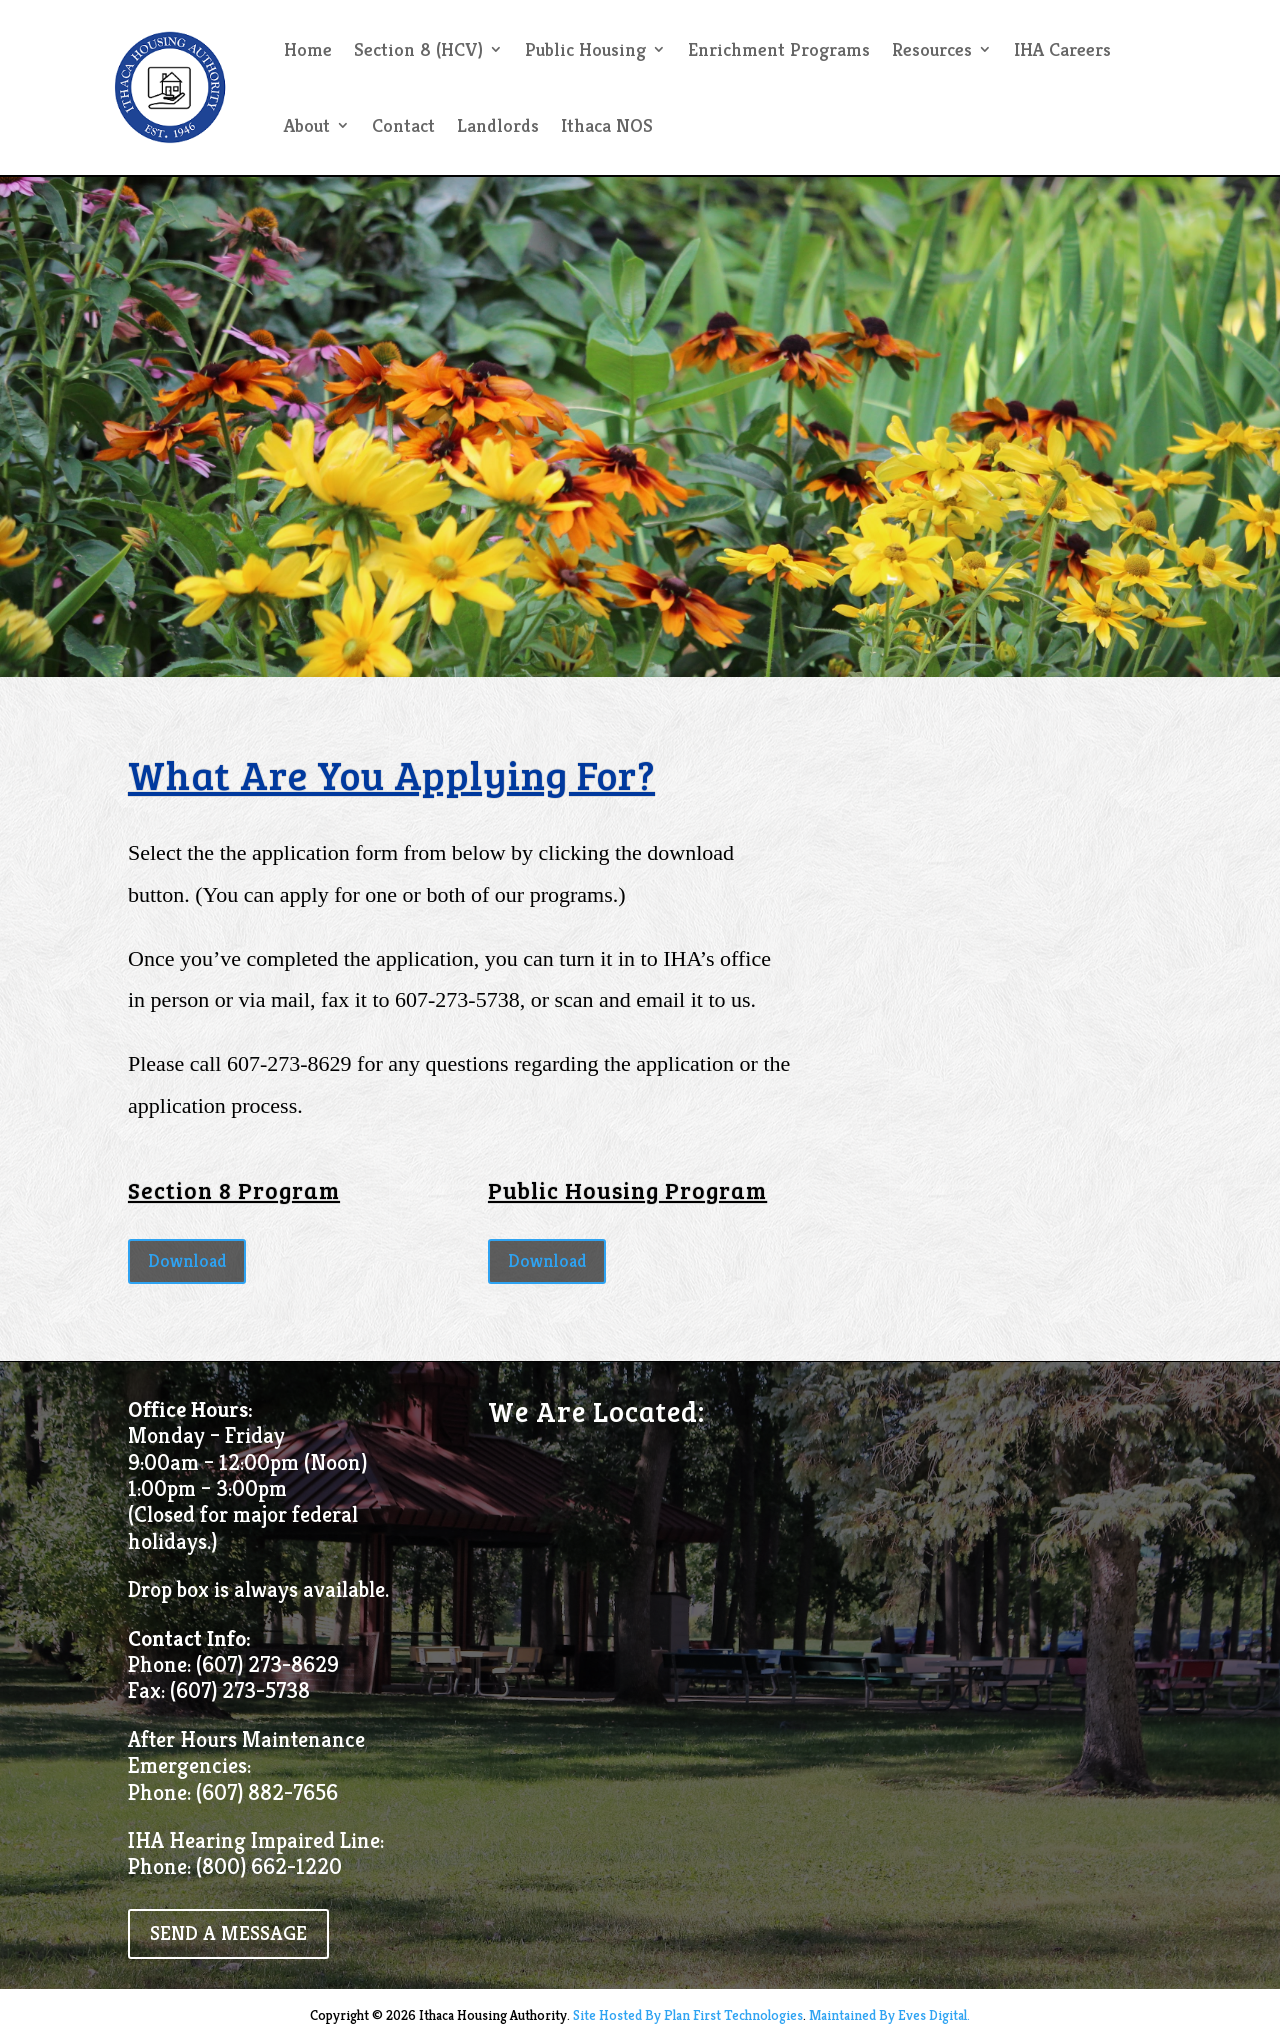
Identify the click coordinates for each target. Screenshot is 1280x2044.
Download (187, 1260)
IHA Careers (1062, 49)
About (307, 125)
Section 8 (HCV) (418, 49)
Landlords (498, 125)
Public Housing (585, 49)
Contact (403, 125)
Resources (932, 49)
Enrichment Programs (779, 49)
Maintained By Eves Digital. (889, 2015)
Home (308, 49)
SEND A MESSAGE (228, 1933)
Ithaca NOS (607, 125)
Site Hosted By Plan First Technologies (688, 2015)
